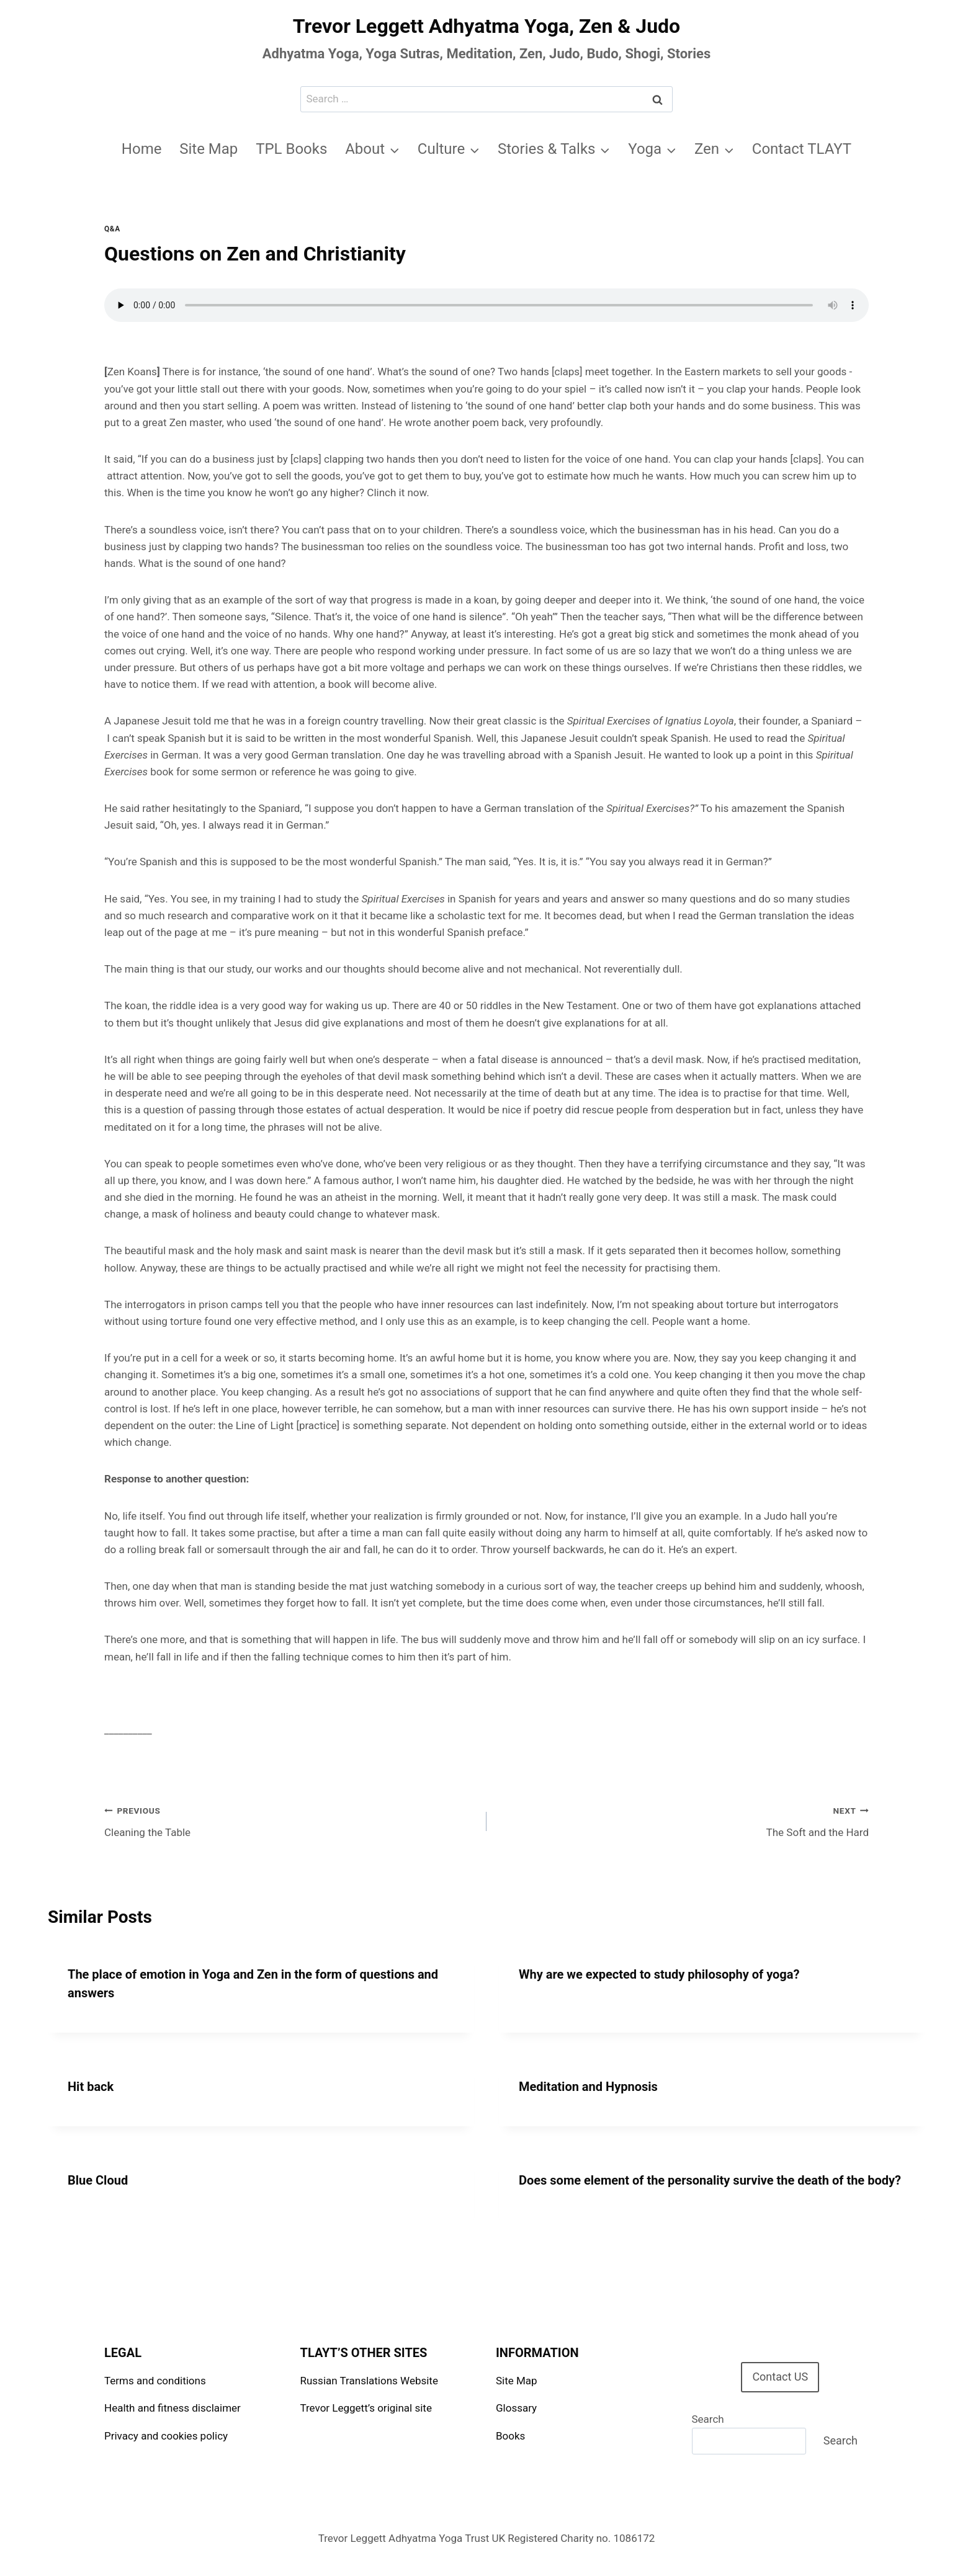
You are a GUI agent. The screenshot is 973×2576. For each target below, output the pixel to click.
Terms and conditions (155, 2380)
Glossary (516, 2408)
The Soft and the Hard (683, 1820)
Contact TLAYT (801, 149)
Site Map (208, 149)
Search (708, 2419)
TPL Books (291, 149)
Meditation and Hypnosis (588, 2086)
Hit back (91, 2086)
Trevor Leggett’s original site (366, 2408)
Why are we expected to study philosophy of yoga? (659, 1974)
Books (510, 2436)
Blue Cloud (98, 2180)
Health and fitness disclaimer (172, 2408)
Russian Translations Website (369, 2380)
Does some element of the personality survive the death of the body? (710, 2180)
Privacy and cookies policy (166, 2436)
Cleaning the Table (290, 1820)
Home (142, 149)
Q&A (112, 229)
